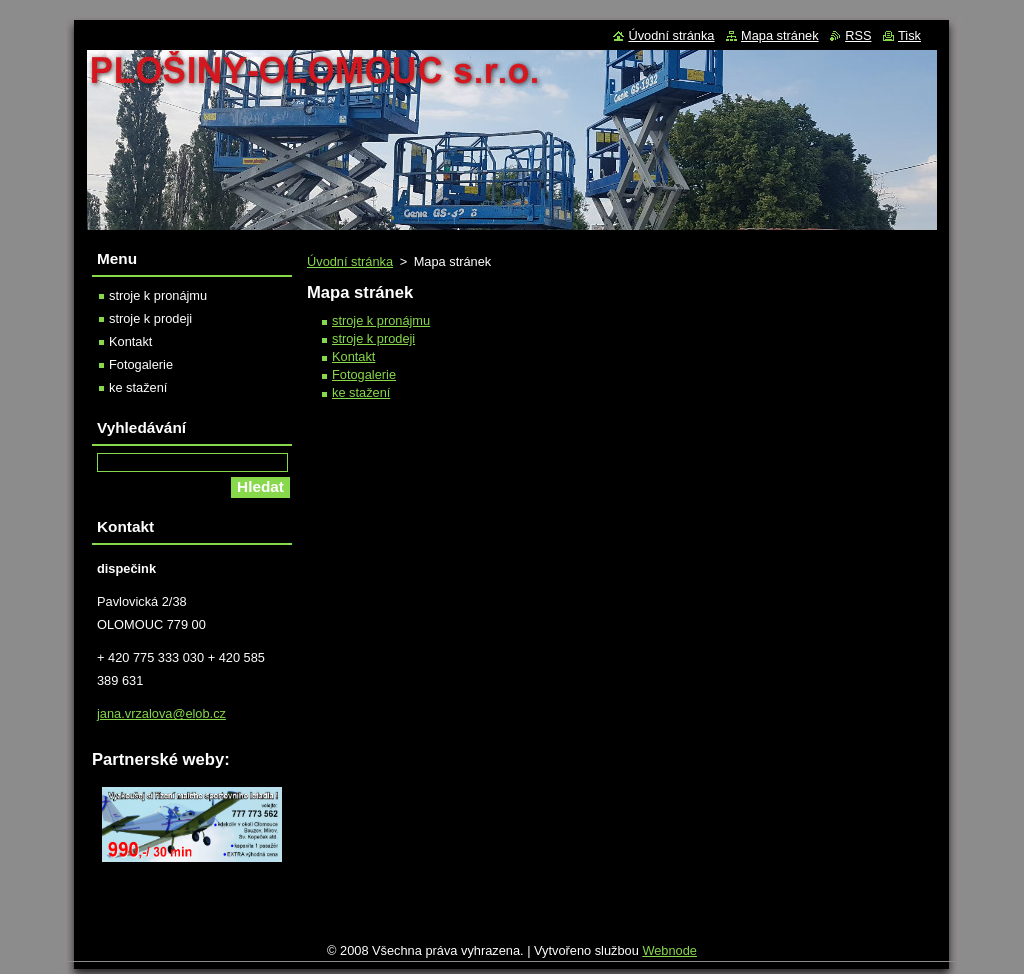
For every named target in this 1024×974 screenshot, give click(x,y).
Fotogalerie (364, 374)
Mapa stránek (780, 35)
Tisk (909, 35)
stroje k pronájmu (381, 320)
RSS (858, 35)
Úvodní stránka (350, 261)
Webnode (669, 955)
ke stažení (361, 392)
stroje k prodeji (373, 338)
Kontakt (353, 356)
